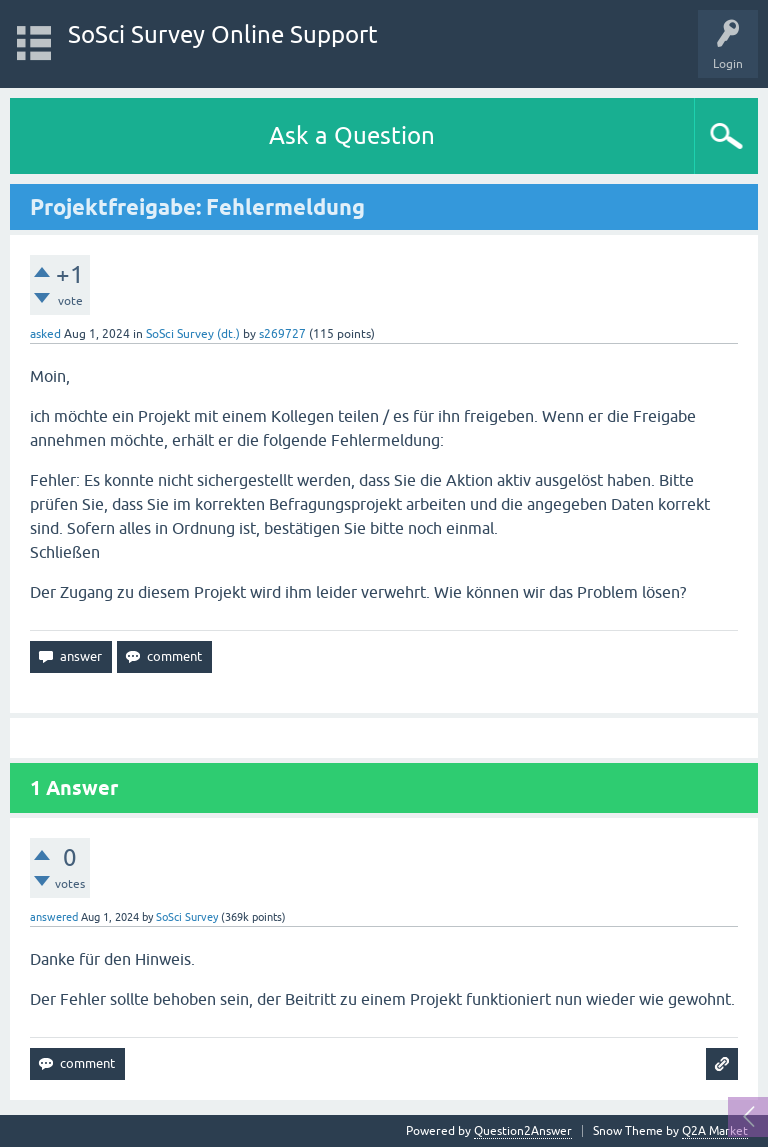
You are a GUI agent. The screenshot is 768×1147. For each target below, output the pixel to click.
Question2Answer (523, 1131)
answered (54, 917)
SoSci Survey (187, 917)
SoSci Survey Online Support (223, 34)
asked (45, 334)
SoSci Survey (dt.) (193, 334)
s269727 (282, 334)
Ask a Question (352, 135)
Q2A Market (715, 1131)
